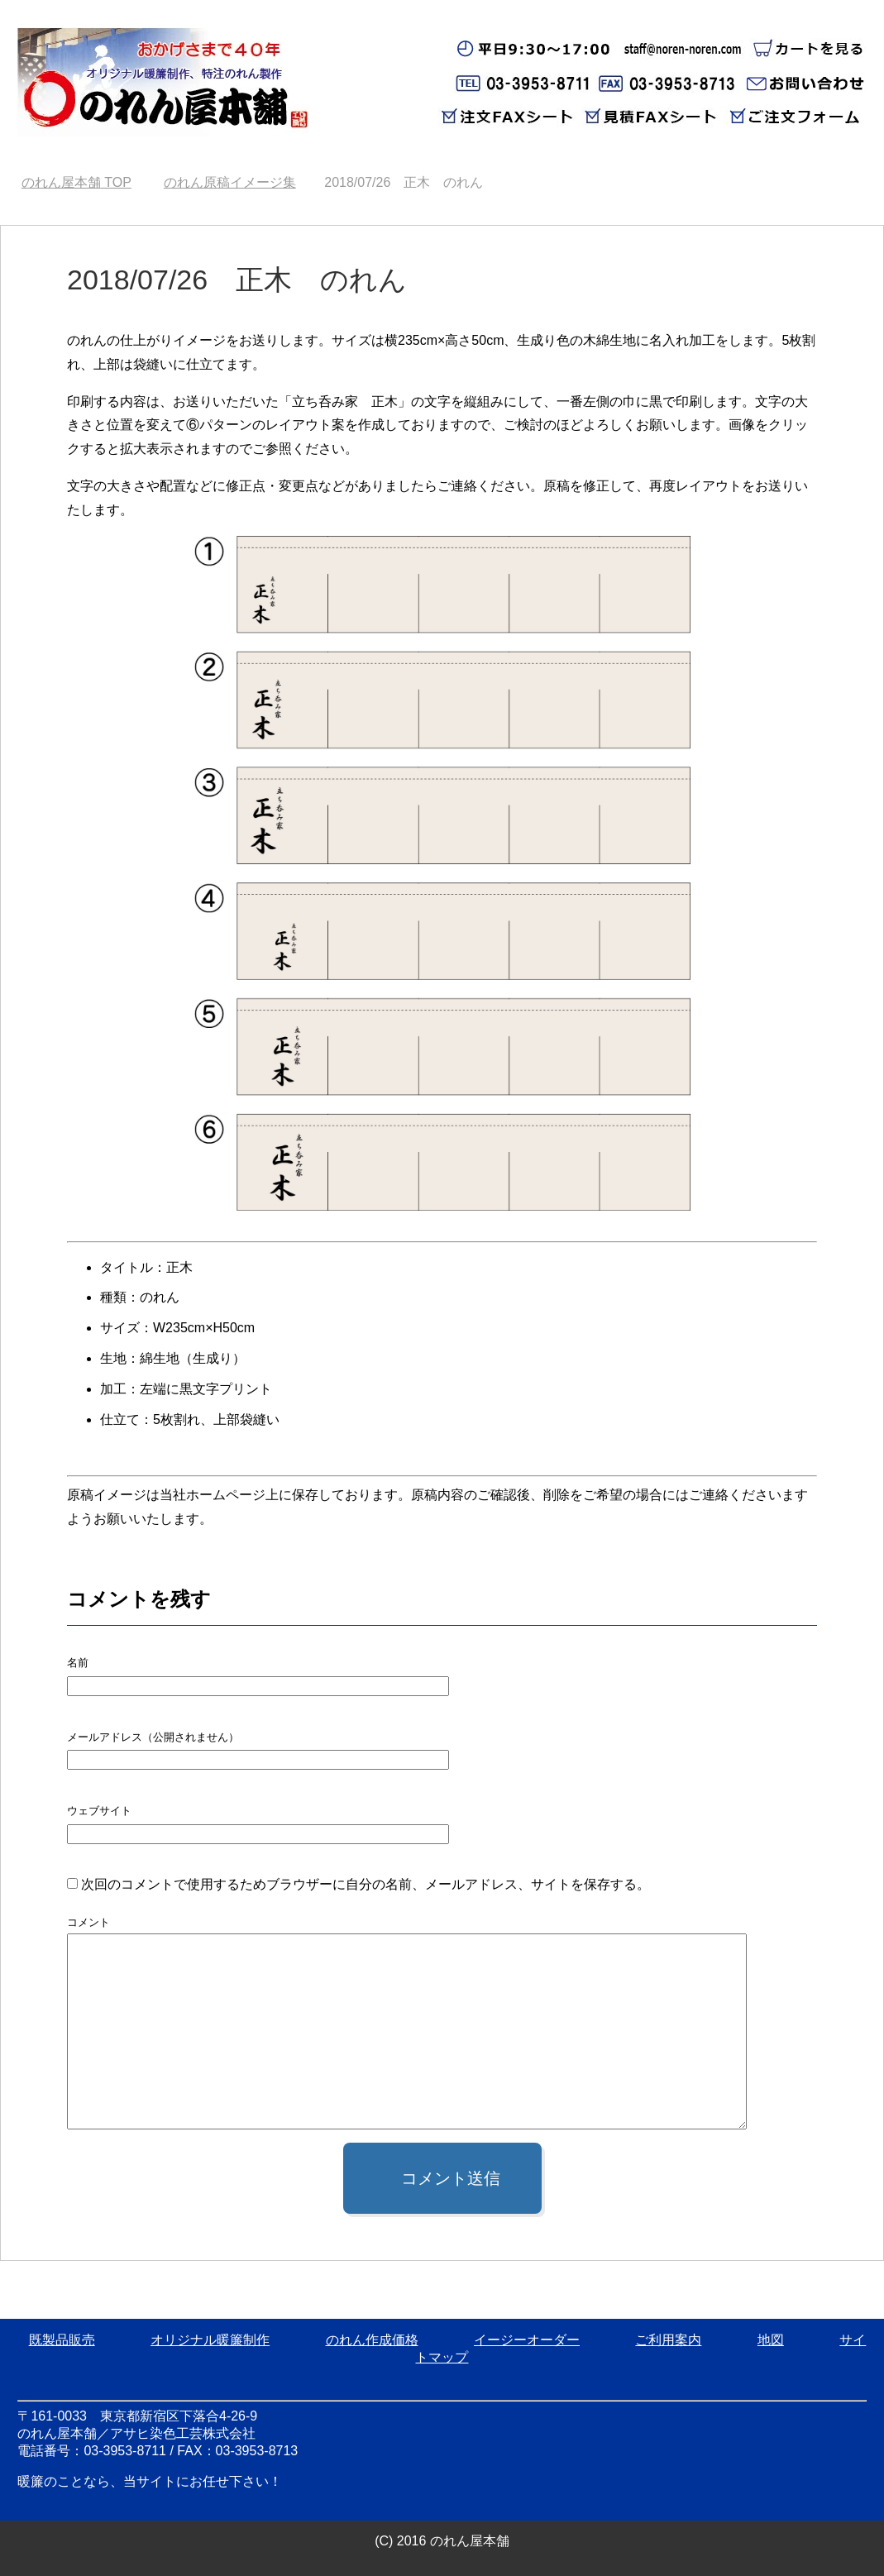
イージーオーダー (527, 2340)
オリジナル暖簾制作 (210, 2340)
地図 (770, 2340)
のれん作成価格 (372, 2340)
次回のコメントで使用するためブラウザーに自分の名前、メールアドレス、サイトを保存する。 (365, 1884)
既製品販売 (62, 2340)
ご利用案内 (668, 2340)
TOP (76, 182)
